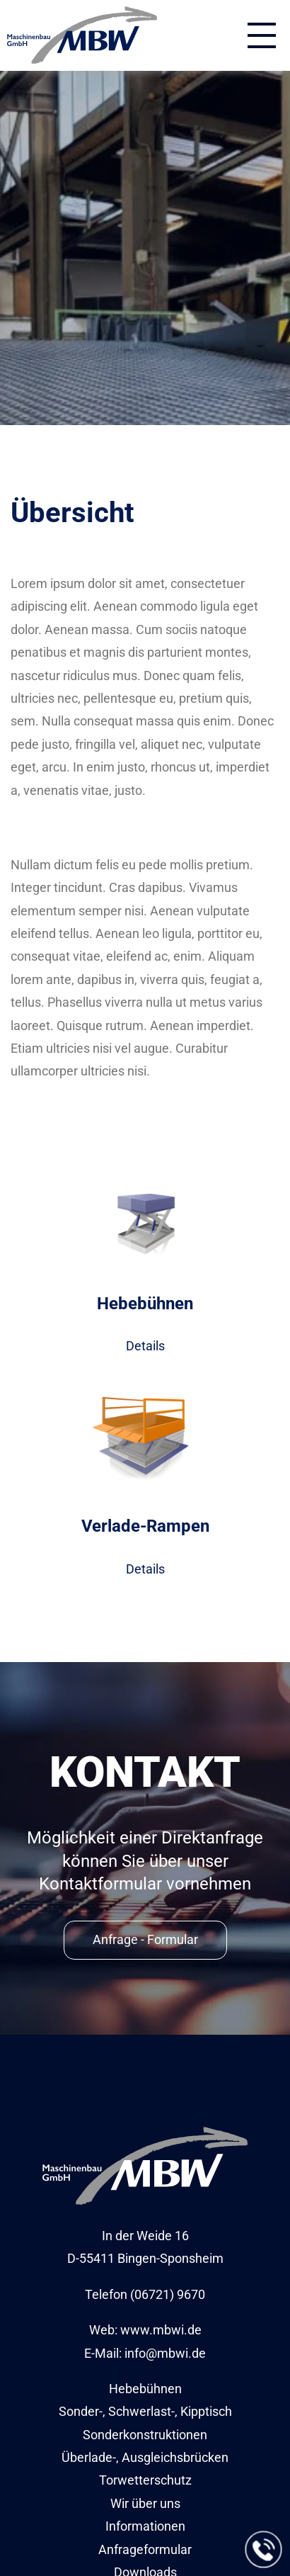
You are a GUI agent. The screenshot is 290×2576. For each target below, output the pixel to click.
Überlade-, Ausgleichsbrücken (145, 2457)
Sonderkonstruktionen (145, 2434)
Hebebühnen (145, 2388)
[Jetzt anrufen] (263, 2549)
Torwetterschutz (145, 2480)
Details (145, 1345)
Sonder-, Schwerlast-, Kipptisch (145, 2411)
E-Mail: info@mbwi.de (145, 2353)
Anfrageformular (145, 2549)
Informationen (145, 2526)
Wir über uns (145, 2503)
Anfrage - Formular (145, 1939)
